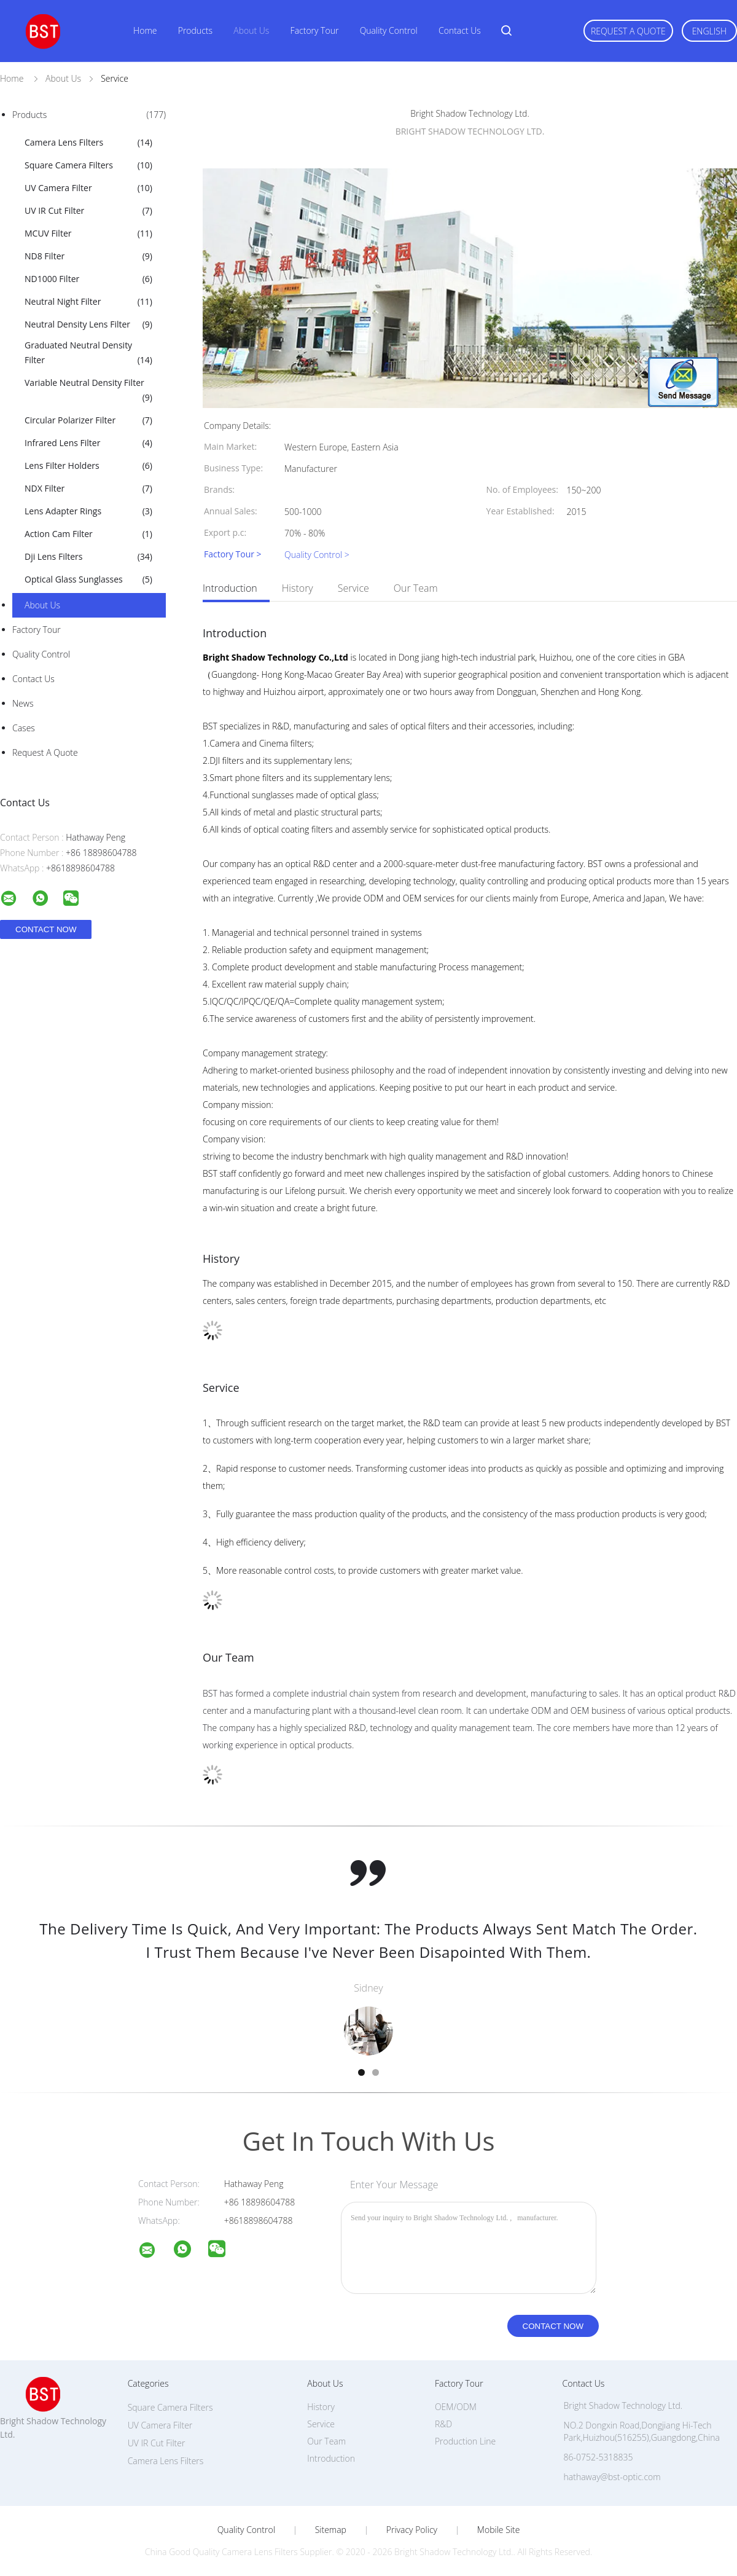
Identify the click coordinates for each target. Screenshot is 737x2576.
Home (145, 30)
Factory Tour (315, 30)
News (22, 703)
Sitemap (330, 2530)
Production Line (465, 2441)
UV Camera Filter (88, 188)
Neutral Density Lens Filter (88, 324)
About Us (251, 30)
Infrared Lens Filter (88, 443)
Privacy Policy (411, 2530)
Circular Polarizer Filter (88, 420)
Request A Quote (628, 31)
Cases (23, 728)
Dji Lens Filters (88, 556)
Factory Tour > (233, 554)
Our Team (416, 588)
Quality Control (389, 30)
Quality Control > (316, 554)
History (297, 588)
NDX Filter (88, 488)
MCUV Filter (88, 233)
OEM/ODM (456, 2407)
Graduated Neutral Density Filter (88, 353)
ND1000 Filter (88, 279)
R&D (443, 2424)
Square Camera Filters (88, 165)
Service (353, 588)
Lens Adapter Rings (88, 511)
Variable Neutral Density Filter (88, 391)
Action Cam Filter (88, 534)
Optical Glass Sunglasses (88, 579)
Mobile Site (498, 2530)
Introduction (230, 588)
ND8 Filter (88, 256)
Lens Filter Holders (88, 465)
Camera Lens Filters (88, 142)
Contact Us (460, 30)
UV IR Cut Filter (88, 210)
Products (195, 30)
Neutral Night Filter (88, 301)
